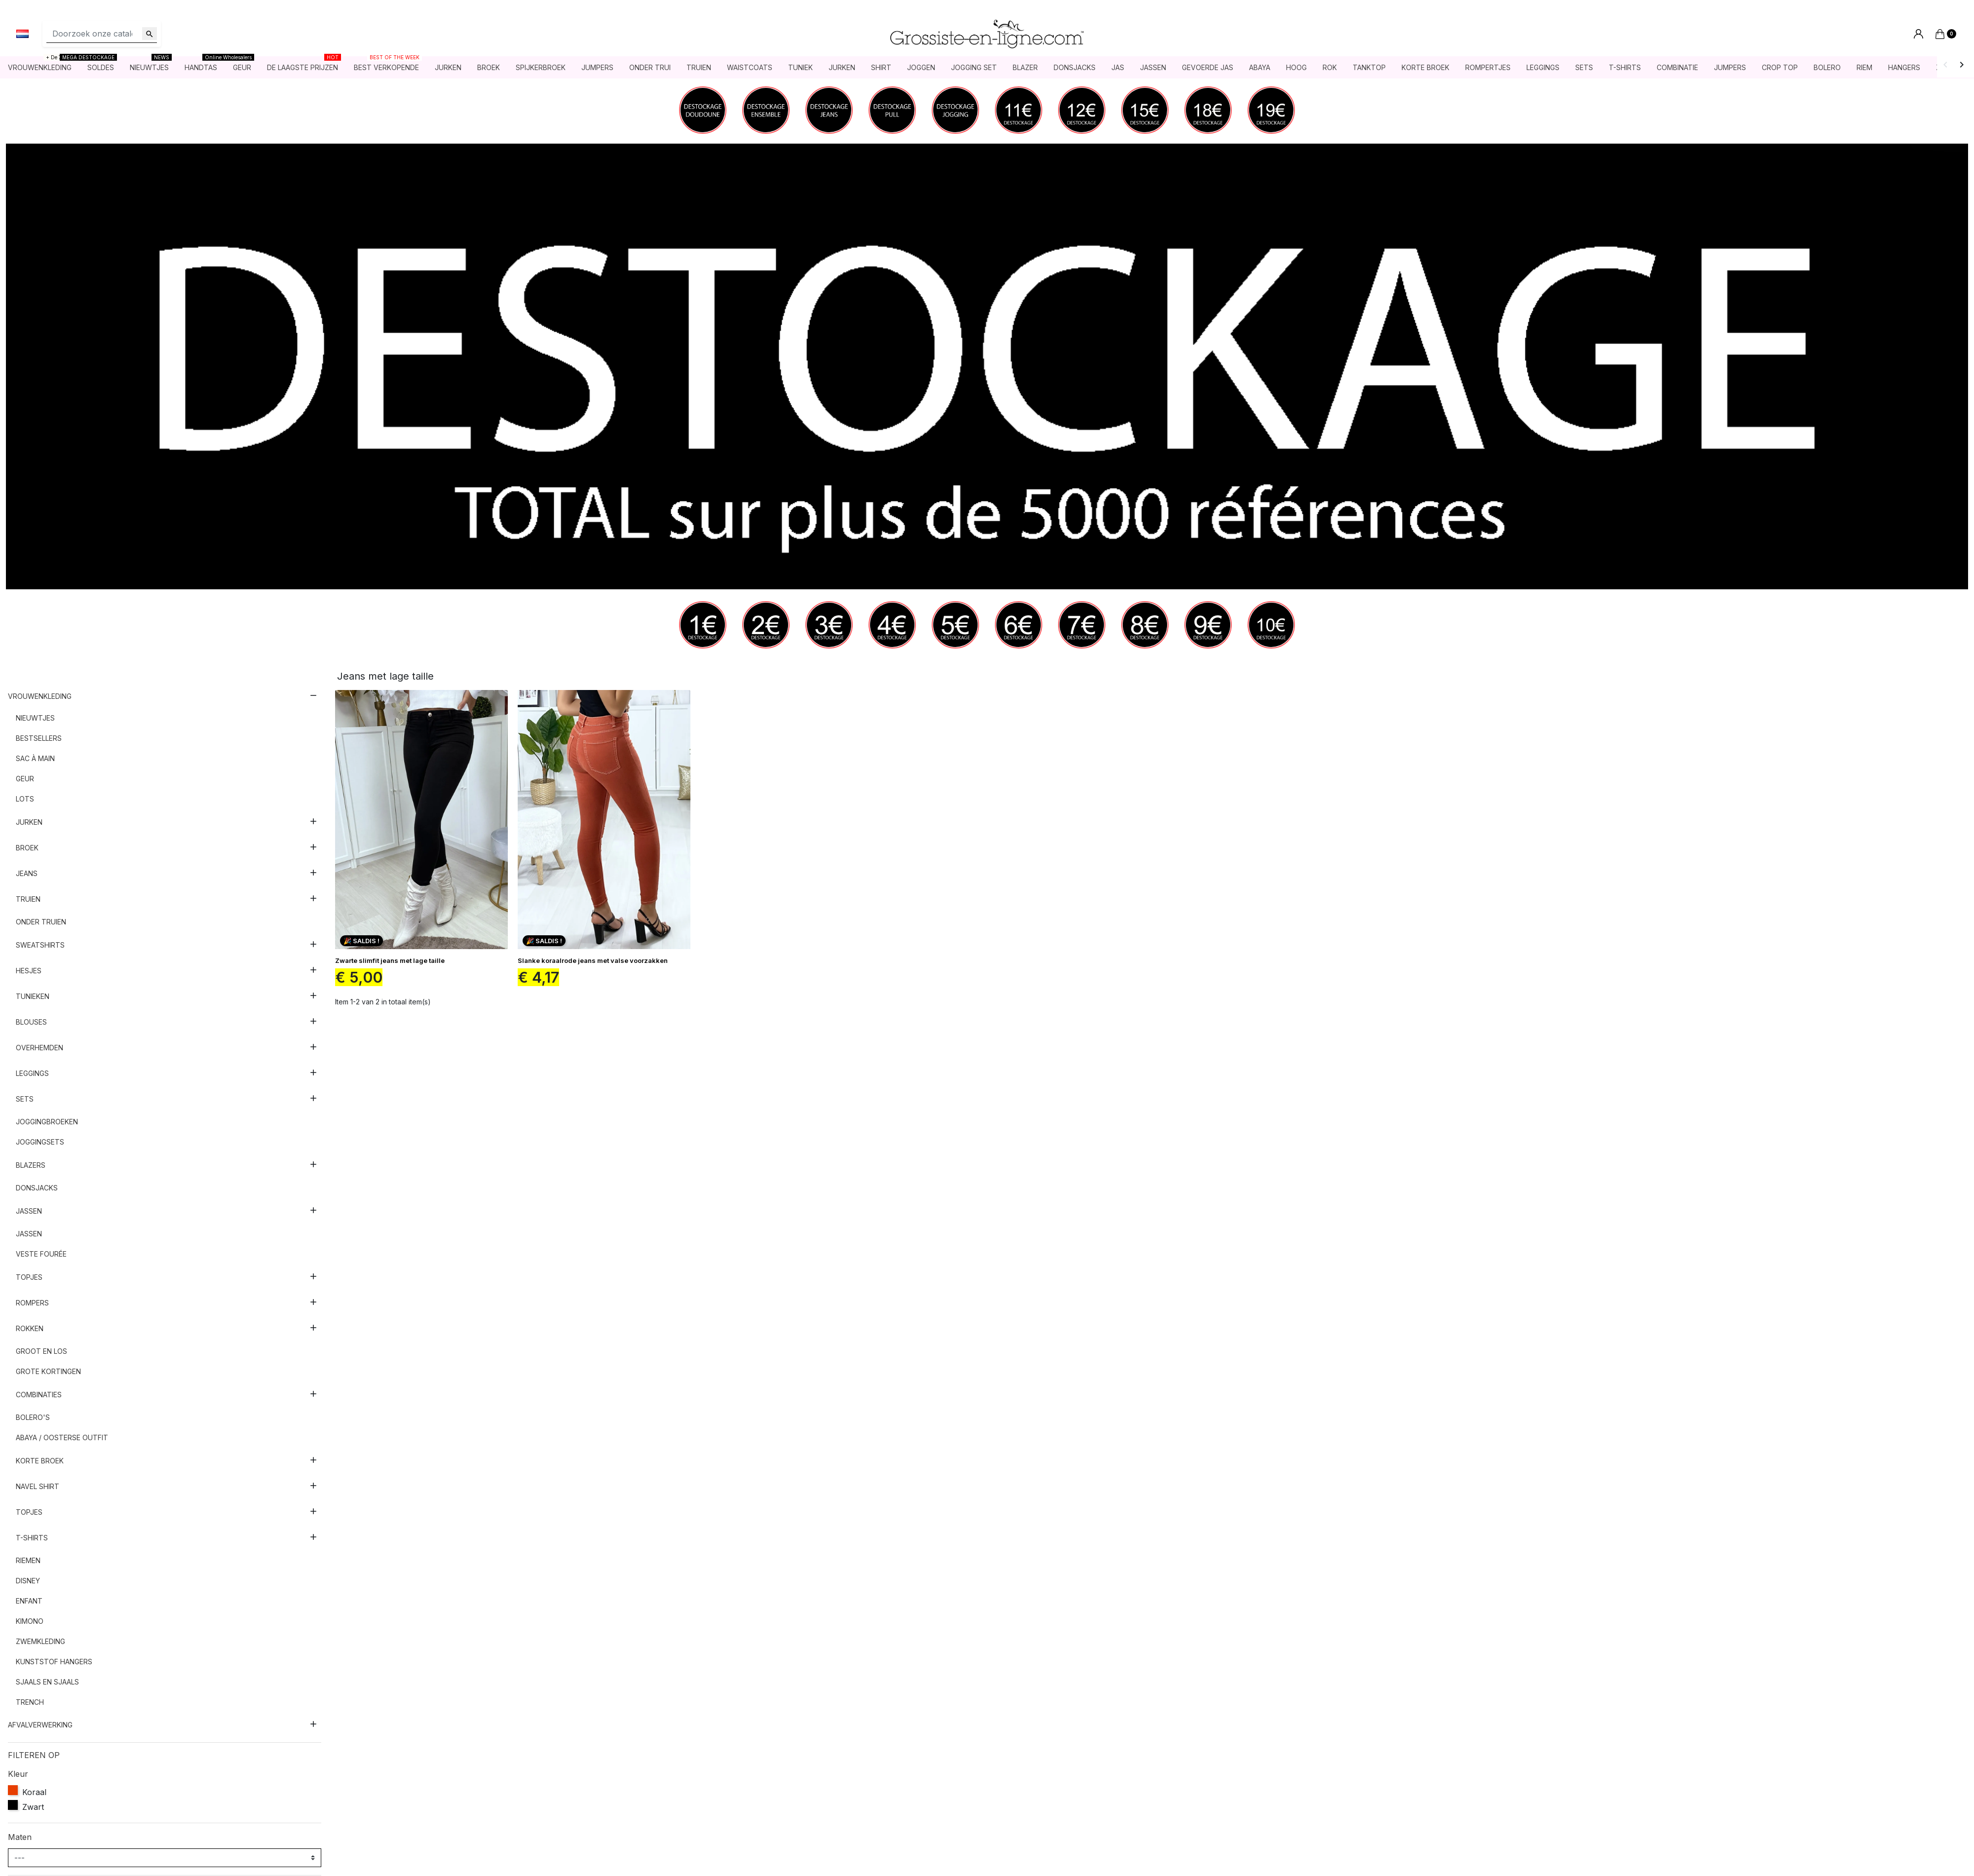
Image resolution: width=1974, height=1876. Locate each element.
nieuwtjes (35, 718)
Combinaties (39, 1395)
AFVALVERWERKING (40, 1725)
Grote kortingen (48, 1372)
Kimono (29, 1621)
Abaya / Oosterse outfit (62, 1438)
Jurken (29, 822)
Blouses (31, 1022)
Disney (28, 1581)
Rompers (32, 1303)
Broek (27, 848)
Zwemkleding (40, 1642)
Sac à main (35, 759)
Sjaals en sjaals (47, 1682)
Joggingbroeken (47, 1122)
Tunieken (32, 997)
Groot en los (41, 1351)
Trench (30, 1702)
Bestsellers (39, 738)
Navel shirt (37, 1487)
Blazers (30, 1165)
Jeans (27, 874)
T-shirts (32, 1538)
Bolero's (33, 1418)
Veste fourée (41, 1254)
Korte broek (40, 1461)
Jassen (29, 1211)
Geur (25, 779)
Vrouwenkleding (40, 696)
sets (25, 1099)
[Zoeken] (101, 34)
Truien (28, 899)
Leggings (32, 1074)
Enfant (29, 1601)
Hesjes (28, 971)
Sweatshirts (40, 945)
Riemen (28, 1561)
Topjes (29, 1277)
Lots (25, 799)
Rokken (29, 1329)
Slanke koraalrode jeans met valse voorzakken (593, 961)
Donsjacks (37, 1188)
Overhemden (39, 1048)
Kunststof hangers (54, 1662)
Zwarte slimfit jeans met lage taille (390, 961)
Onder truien (41, 922)
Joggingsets (40, 1142)
